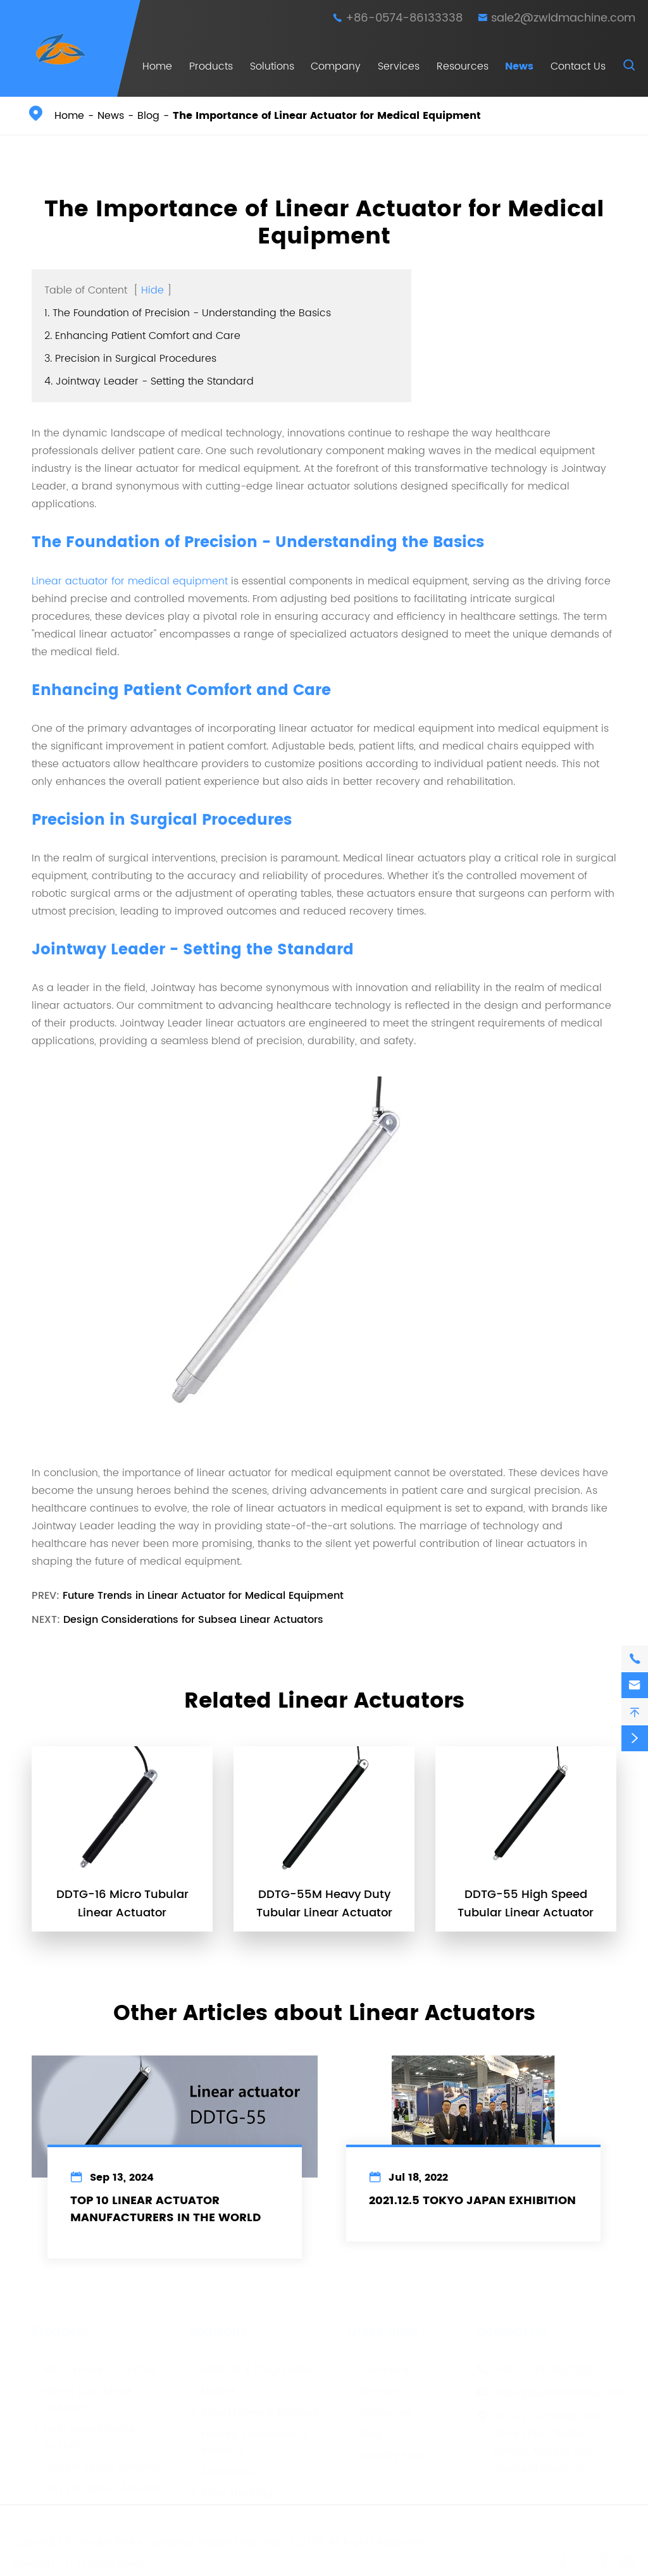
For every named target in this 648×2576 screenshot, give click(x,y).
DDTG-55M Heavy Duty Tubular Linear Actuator (324, 1903)
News (519, 66)
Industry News (388, 2454)
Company (336, 66)
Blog (148, 116)
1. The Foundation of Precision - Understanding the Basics (187, 313)
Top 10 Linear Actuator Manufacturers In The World (165, 2209)
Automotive (223, 2471)
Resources (463, 66)
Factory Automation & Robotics (249, 2441)
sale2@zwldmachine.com (563, 18)
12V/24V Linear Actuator (98, 2487)
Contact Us (578, 66)
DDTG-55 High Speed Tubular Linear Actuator (526, 1903)
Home (157, 66)
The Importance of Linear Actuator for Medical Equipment (327, 116)
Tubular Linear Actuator (96, 2466)
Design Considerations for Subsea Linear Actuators (193, 1620)
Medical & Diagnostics (251, 2368)
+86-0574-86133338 (404, 18)
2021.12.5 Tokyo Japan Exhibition (472, 2200)
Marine (212, 2390)
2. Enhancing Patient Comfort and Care (142, 336)
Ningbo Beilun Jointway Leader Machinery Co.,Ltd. (201, 2541)
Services (399, 66)
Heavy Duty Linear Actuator (83, 2398)
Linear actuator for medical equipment (130, 581)
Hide (152, 290)
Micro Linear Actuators (94, 2368)
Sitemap (33, 2562)
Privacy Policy (112, 2562)
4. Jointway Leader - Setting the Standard (149, 381)
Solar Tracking (231, 2492)
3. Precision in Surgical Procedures (130, 358)
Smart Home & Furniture (254, 2411)
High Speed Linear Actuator (83, 2436)
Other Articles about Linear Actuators (324, 2013)
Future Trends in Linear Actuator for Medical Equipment (203, 1595)
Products (211, 66)
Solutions (272, 66)
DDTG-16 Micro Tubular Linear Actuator (122, 1903)
